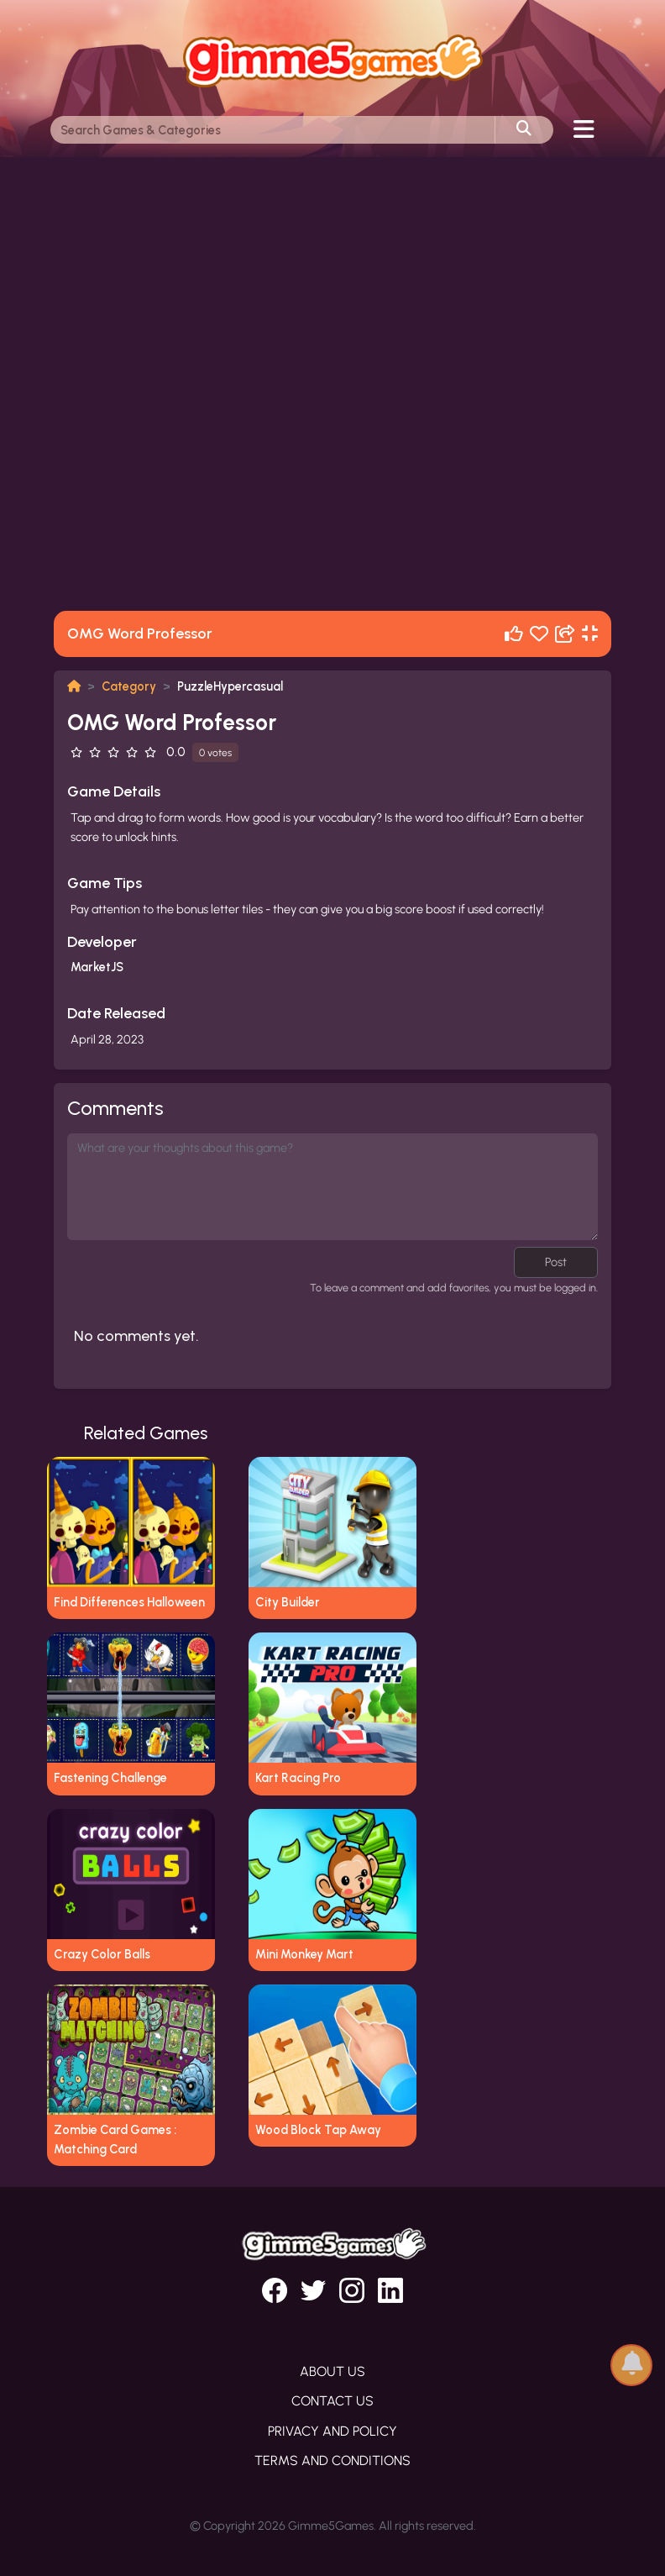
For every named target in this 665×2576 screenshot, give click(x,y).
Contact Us (332, 2401)
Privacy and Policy (332, 2431)
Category (129, 686)
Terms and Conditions (332, 2460)
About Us (332, 2371)
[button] (631, 2364)
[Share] (565, 634)
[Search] (272, 130)
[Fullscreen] (590, 634)
